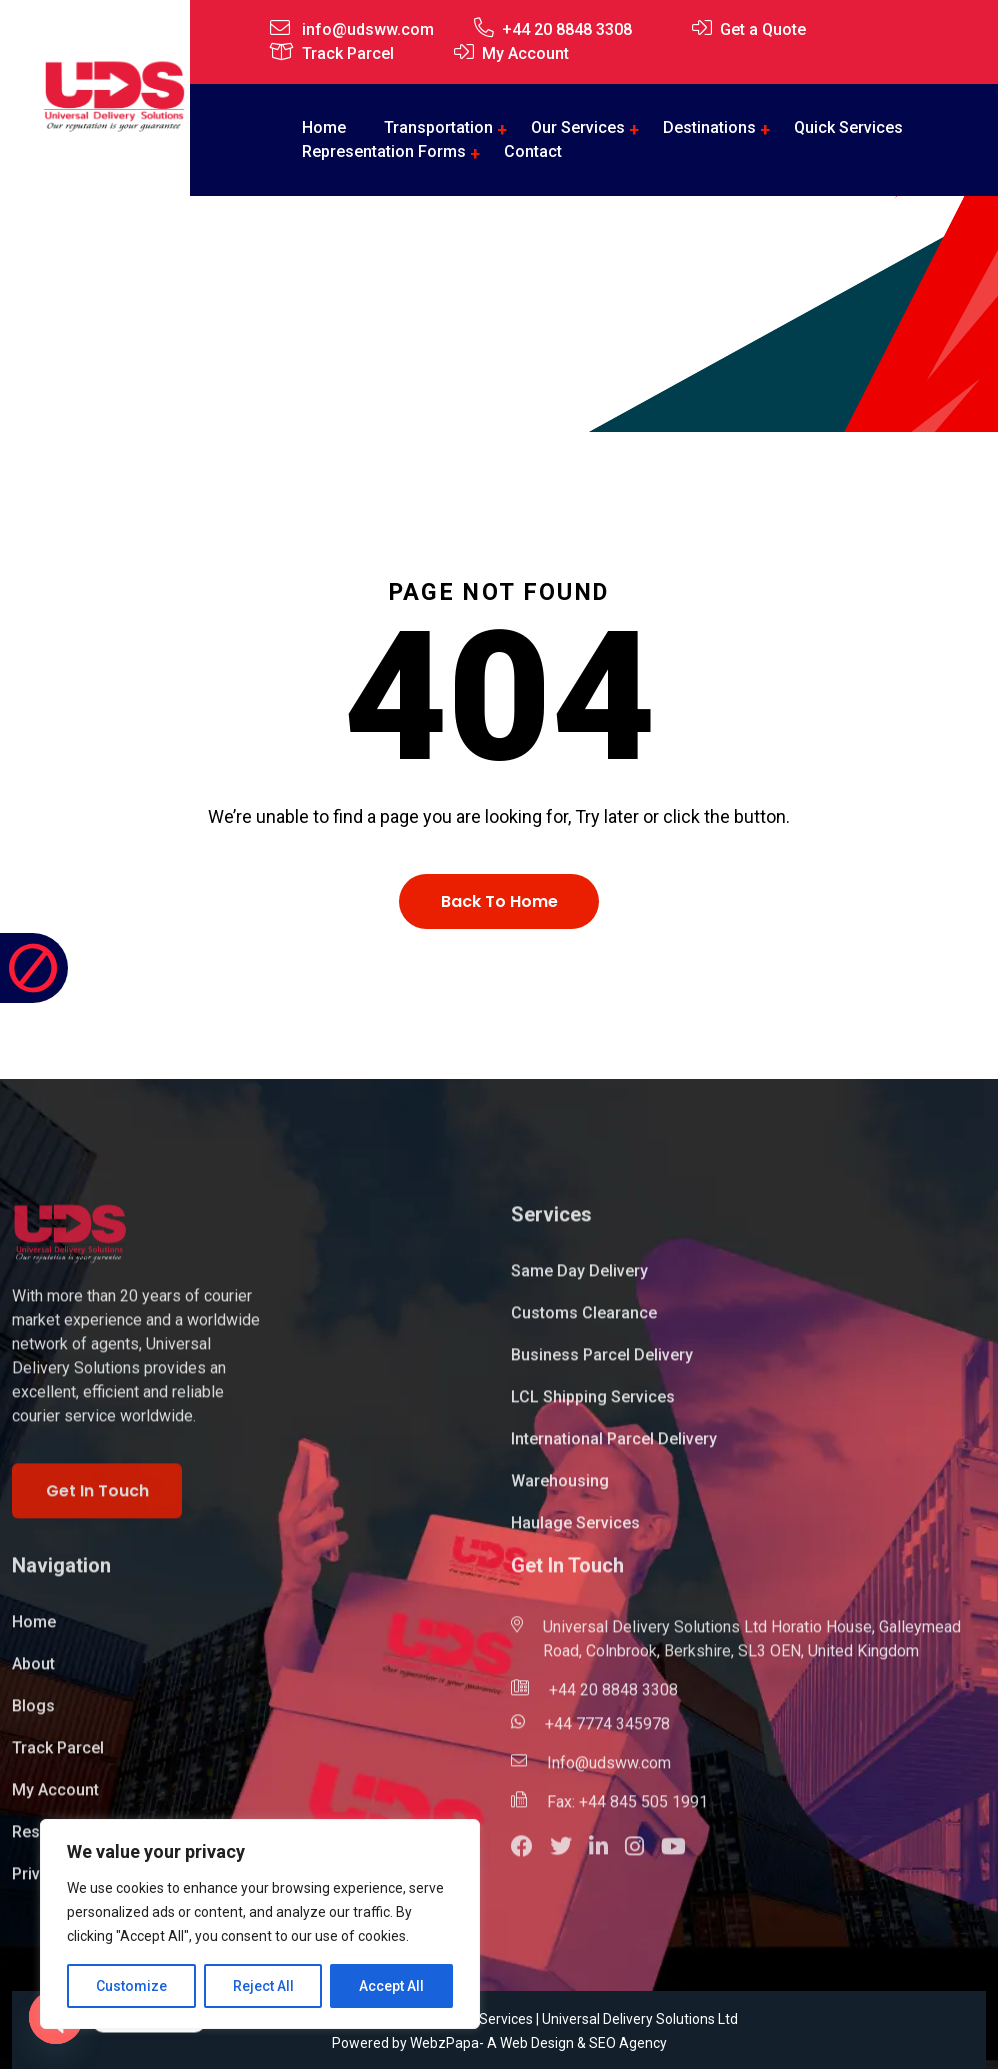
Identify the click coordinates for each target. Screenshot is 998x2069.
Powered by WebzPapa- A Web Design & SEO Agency (499, 2043)
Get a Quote (763, 29)
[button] (530, 1859)
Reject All (263, 1986)
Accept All (391, 1986)
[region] (260, 1924)
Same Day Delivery (579, 1281)
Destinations (709, 127)
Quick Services (848, 127)
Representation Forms (384, 151)
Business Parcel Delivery (602, 1365)
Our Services (578, 127)
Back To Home (499, 901)
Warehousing (560, 1491)
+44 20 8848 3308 (567, 29)
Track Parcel (348, 53)
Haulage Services (575, 1533)
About (33, 1674)
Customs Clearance (584, 1323)
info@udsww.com (368, 29)
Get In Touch (97, 1500)
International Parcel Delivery (614, 1449)
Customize (131, 1986)
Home (423, 309)
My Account (525, 53)
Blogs (33, 1716)
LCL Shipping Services (593, 1407)
